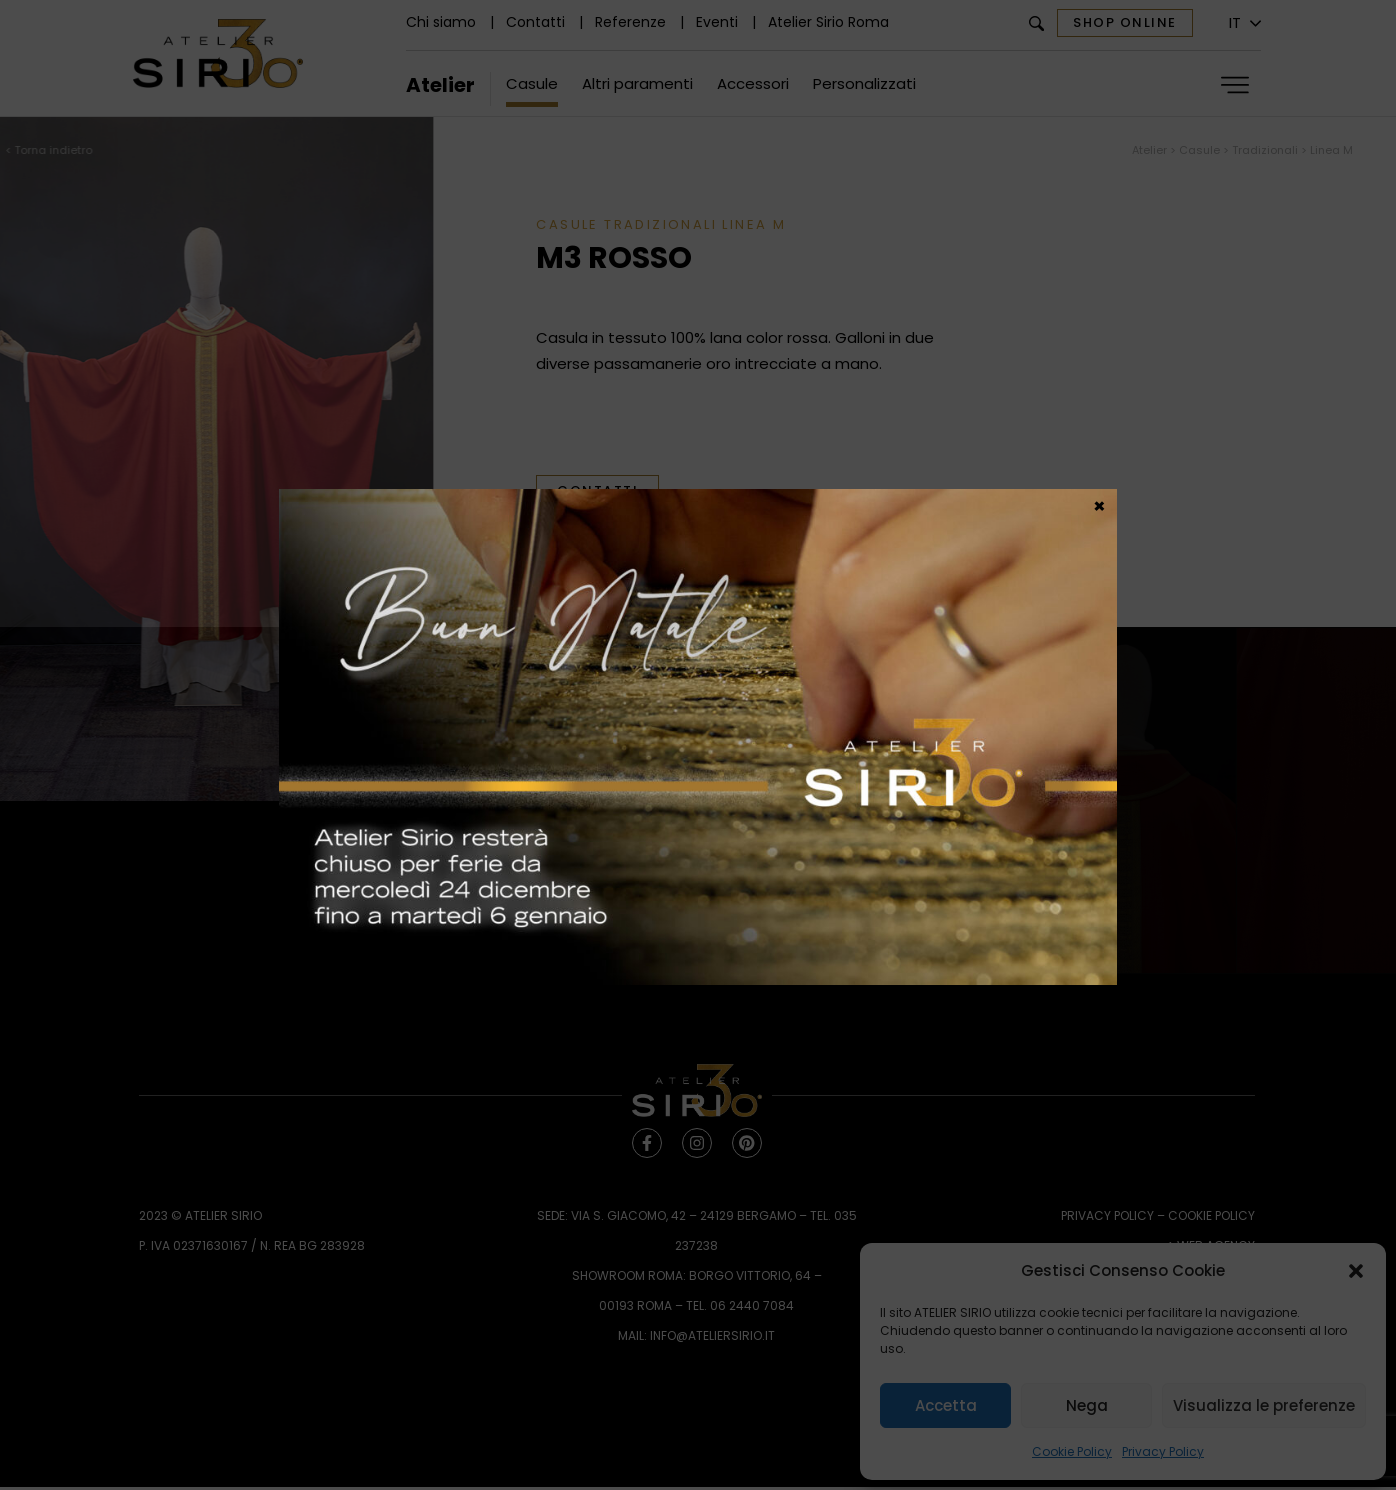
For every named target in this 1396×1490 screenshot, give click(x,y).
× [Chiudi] (1099, 505)
